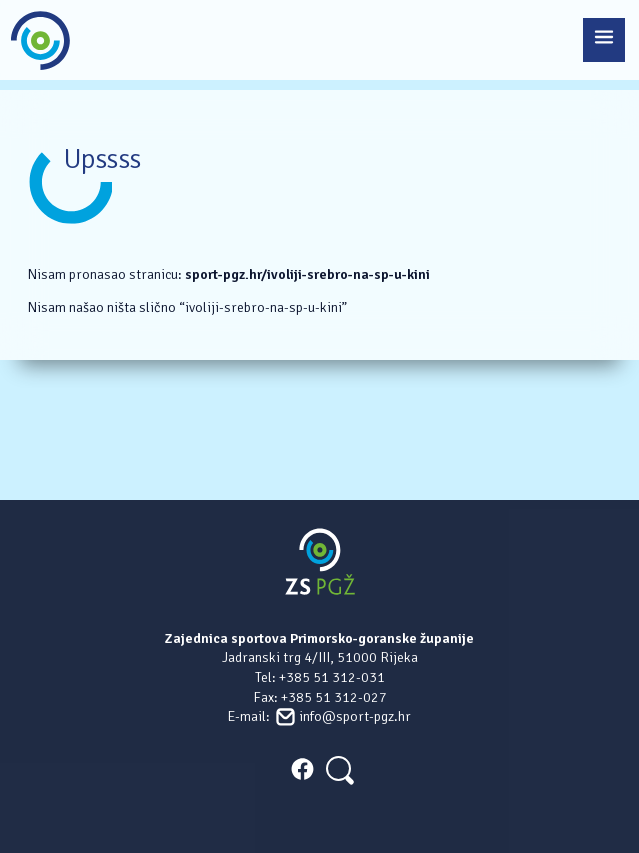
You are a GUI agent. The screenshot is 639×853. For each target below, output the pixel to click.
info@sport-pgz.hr (355, 716)
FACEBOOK (302, 769)
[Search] (338, 768)
